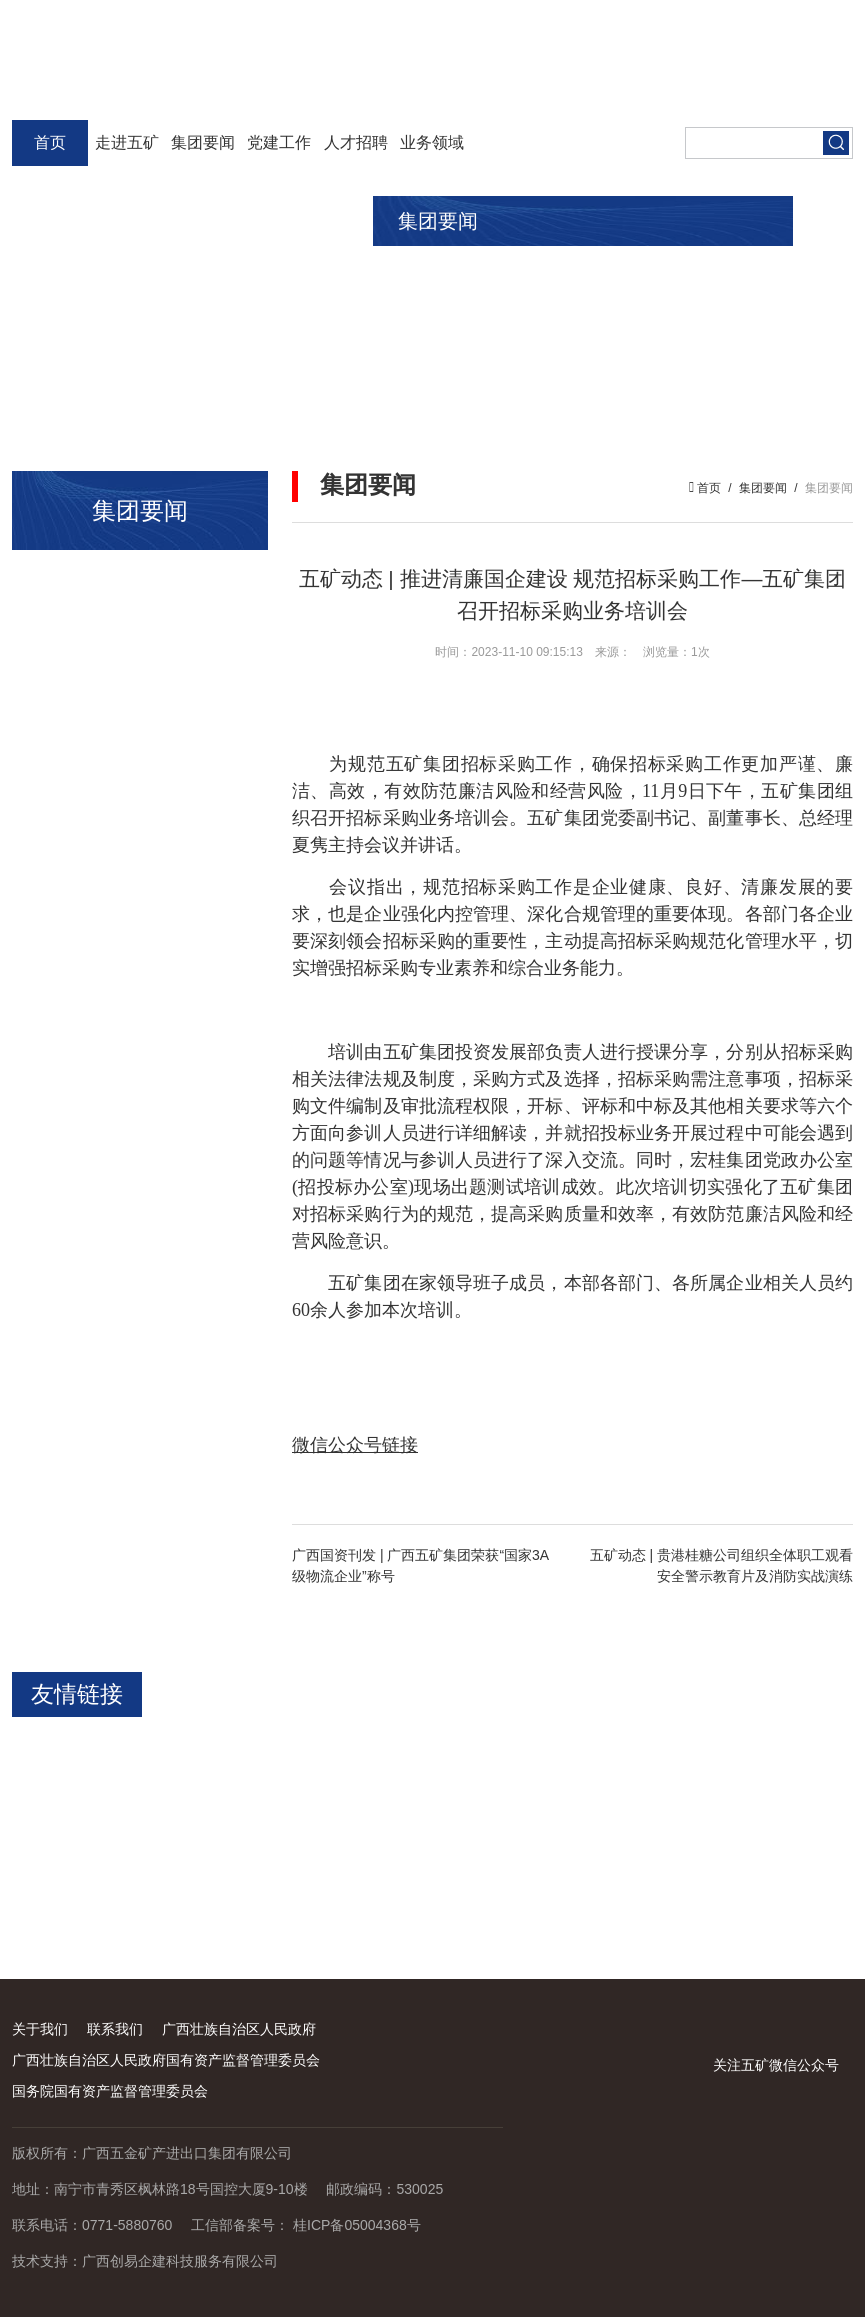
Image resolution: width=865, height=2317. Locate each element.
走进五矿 (127, 142)
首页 (50, 142)
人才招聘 (356, 142)
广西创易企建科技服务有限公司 (180, 2261)
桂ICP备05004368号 (357, 2225)
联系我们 (115, 2029)
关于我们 (40, 2029)
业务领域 (432, 142)
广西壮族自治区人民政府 (239, 2029)
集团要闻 (203, 142)
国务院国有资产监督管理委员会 (110, 2091)
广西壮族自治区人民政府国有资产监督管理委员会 (166, 2060)
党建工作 (279, 142)
